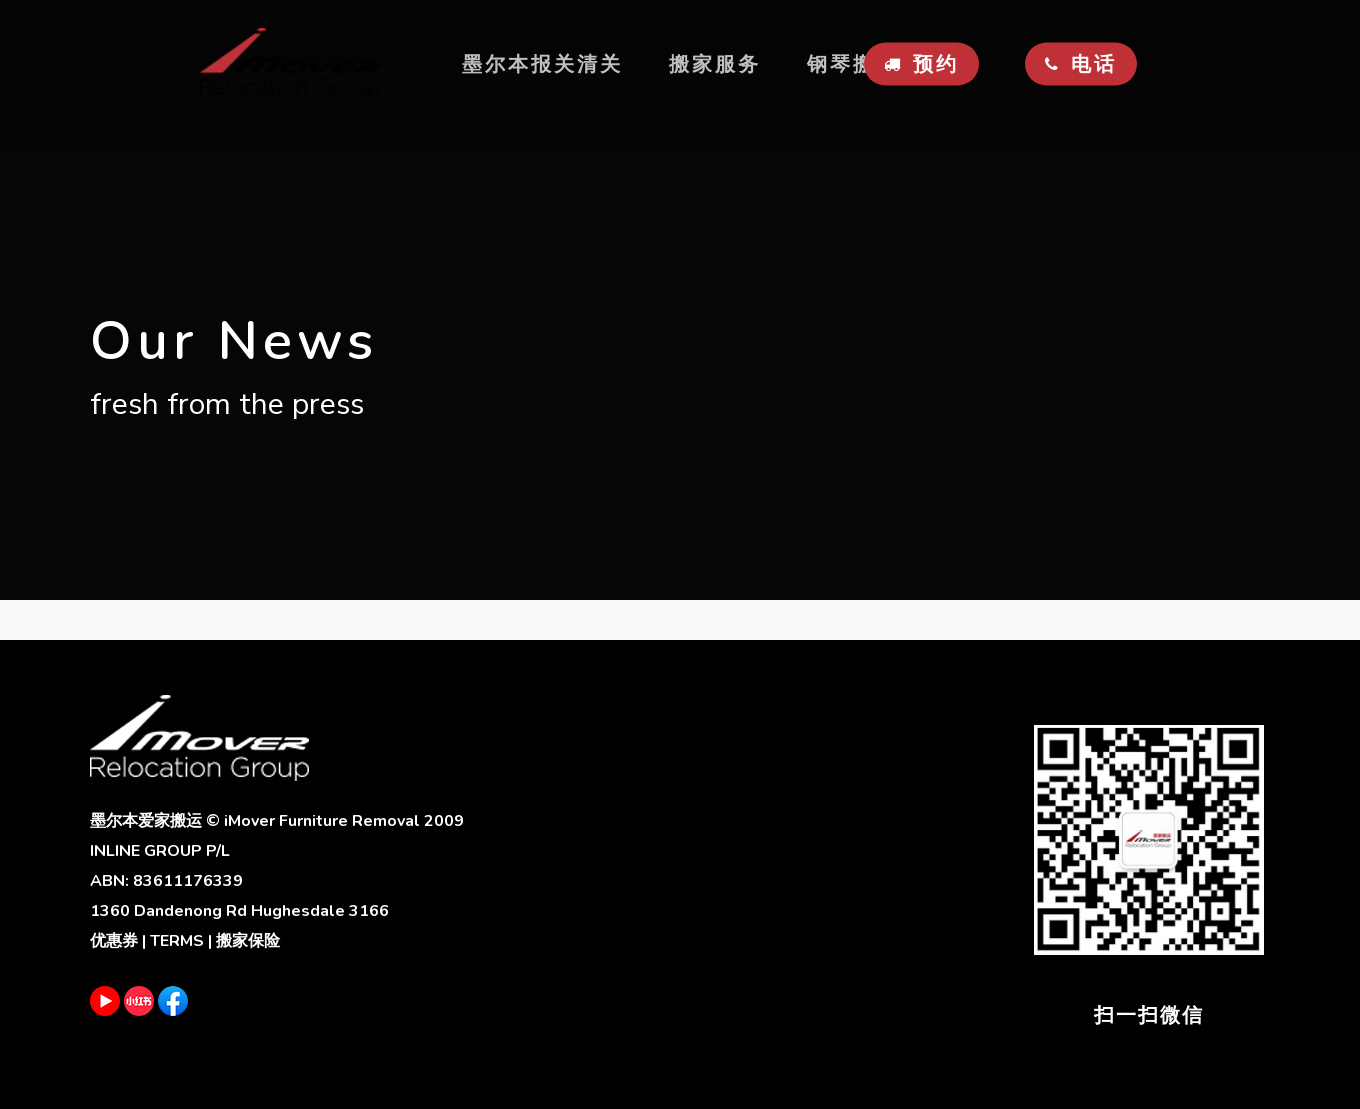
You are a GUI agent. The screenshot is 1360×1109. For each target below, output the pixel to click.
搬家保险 (248, 941)
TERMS (177, 941)
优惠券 (114, 941)
